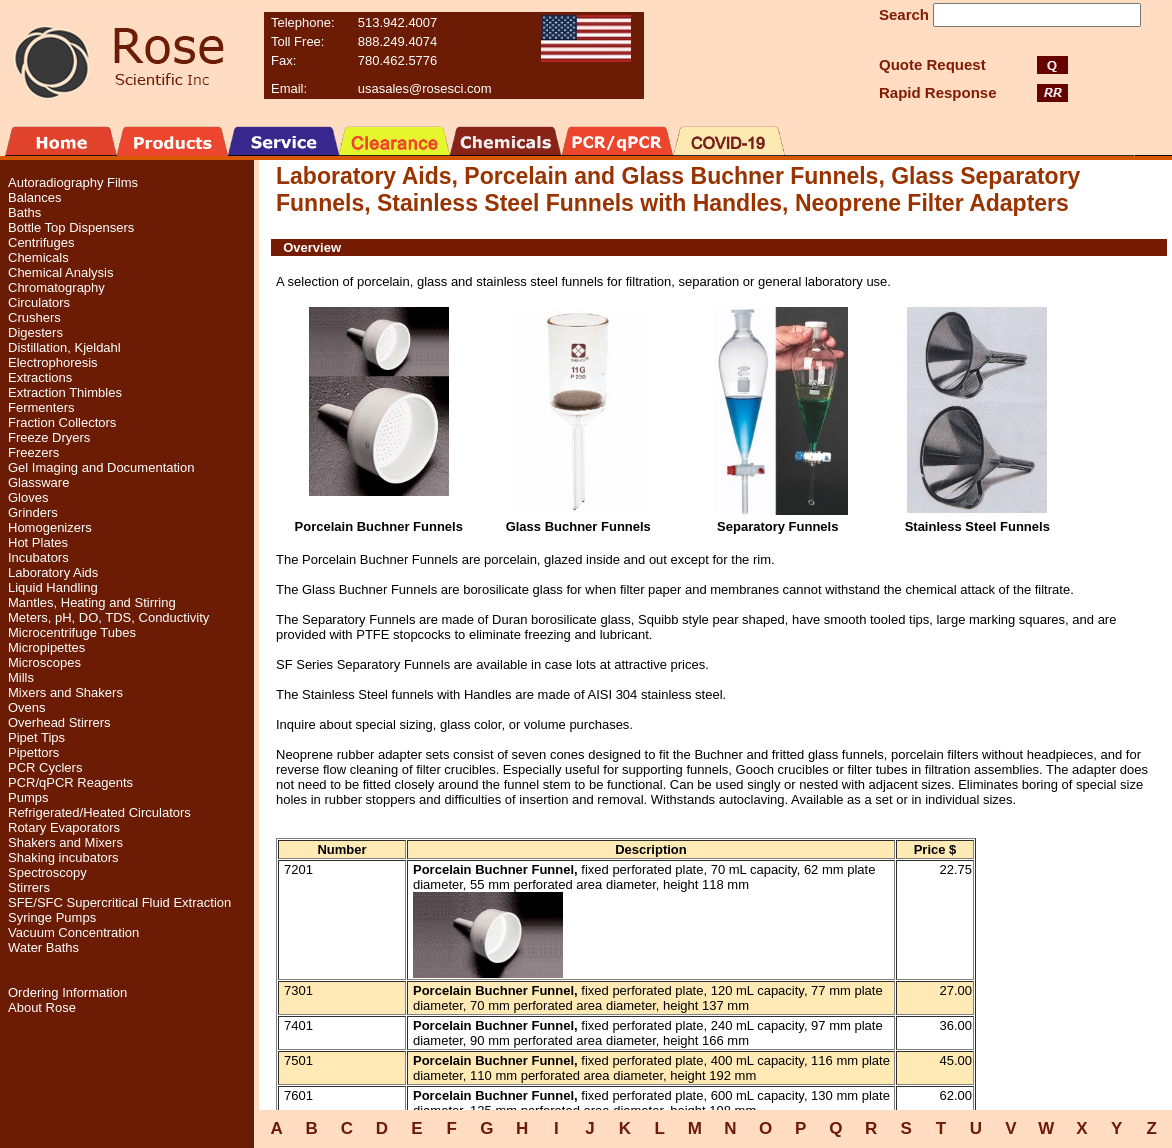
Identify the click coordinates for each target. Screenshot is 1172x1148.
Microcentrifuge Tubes (72, 632)
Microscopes (44, 662)
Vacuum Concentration (73, 932)
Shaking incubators (63, 857)
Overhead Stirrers (59, 722)
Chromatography (56, 287)
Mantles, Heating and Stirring (92, 602)
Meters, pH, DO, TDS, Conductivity (108, 617)
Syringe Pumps (52, 917)
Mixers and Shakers (65, 692)
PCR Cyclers (45, 767)
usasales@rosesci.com (425, 88)
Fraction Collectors (62, 422)
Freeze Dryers (49, 437)
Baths (24, 212)
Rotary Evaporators (64, 827)
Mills (21, 677)
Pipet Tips (36, 737)
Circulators (39, 302)
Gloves (28, 497)
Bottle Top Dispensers (71, 227)
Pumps (28, 797)
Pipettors (33, 752)
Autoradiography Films (73, 182)
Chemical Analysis (61, 272)
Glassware (38, 482)
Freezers (33, 452)
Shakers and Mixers (65, 842)
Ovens (27, 707)
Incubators (38, 557)
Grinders (33, 512)
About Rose (42, 1007)
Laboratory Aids (53, 572)
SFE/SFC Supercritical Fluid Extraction (119, 902)
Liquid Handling (53, 587)
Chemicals (38, 257)
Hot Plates (38, 542)
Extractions (40, 377)
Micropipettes (46, 647)
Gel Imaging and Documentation (101, 467)
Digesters (35, 332)
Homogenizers (50, 527)
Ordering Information (67, 992)
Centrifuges (41, 242)
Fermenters (41, 407)
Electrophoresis (53, 362)
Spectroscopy (47, 872)
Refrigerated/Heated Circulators (99, 812)
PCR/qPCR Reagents (70, 782)
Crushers (34, 317)
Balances (34, 197)
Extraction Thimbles (65, 392)
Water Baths (43, 947)
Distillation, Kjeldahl (64, 347)
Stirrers (29, 887)
